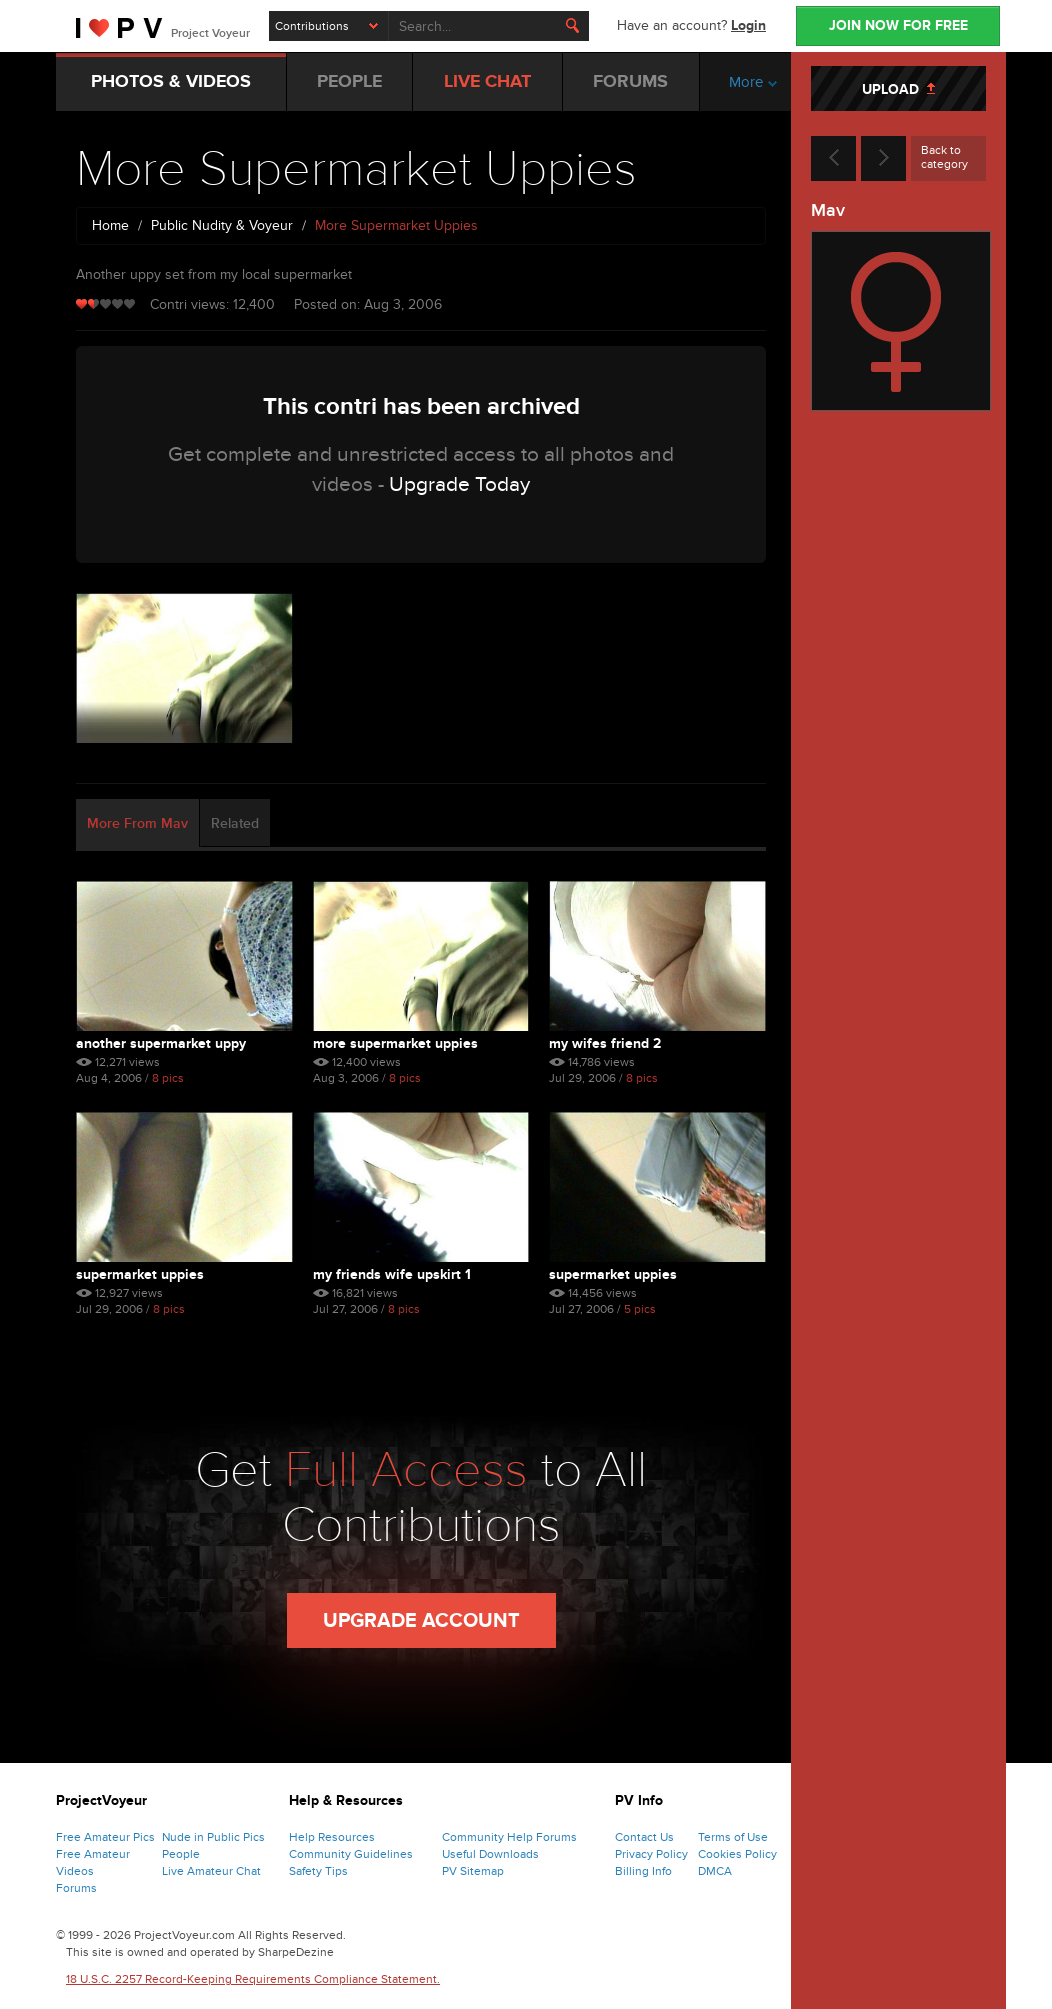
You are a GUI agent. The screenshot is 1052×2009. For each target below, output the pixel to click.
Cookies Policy (737, 1854)
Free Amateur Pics (105, 1837)
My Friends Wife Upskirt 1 (392, 1274)
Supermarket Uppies (140, 1274)
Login (748, 25)
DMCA (715, 1871)
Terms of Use (733, 1837)
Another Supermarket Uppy (161, 1043)
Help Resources (332, 1837)
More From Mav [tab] (137, 823)
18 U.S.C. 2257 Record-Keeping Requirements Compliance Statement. (253, 1979)
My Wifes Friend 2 (605, 1043)
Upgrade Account (421, 1621)
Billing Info (643, 1871)
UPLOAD (898, 89)
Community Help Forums (509, 1837)
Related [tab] (235, 823)
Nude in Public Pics (213, 1837)
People (181, 1854)
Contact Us (644, 1837)
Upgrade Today (459, 484)
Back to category (944, 157)
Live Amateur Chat (211, 1871)
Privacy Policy (651, 1854)
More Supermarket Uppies (395, 1043)
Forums (76, 1888)
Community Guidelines (351, 1854)
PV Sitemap (473, 1871)
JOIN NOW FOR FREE (898, 25)
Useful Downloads (490, 1854)
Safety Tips (318, 1871)
